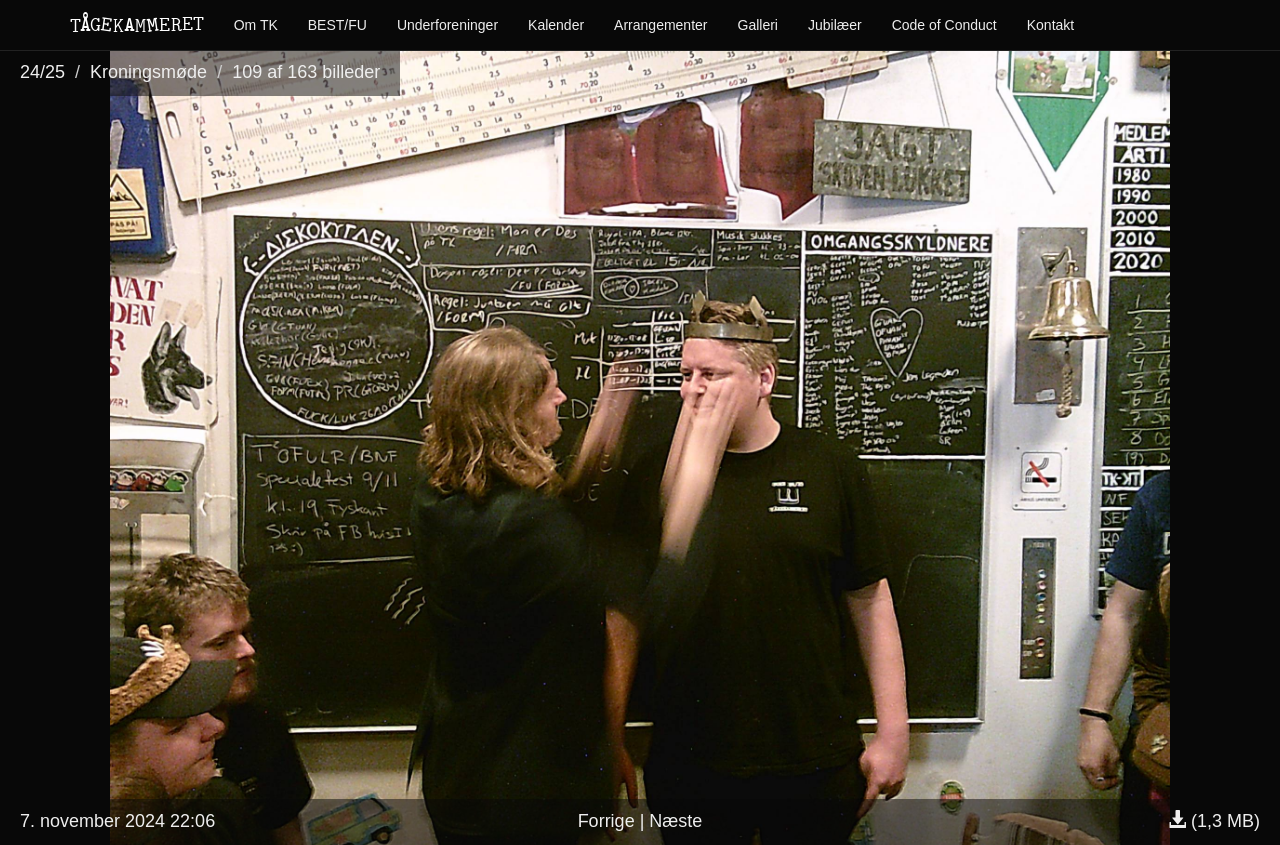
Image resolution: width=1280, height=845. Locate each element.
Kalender (556, 25)
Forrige (606, 821)
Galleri (758, 25)
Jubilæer (835, 25)
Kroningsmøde (148, 72)
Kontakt (1050, 25)
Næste (675, 821)
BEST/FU (337, 25)
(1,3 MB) (1214, 821)
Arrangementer (660, 25)
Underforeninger (447, 25)
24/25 (42, 72)
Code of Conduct (944, 25)
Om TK (256, 25)
